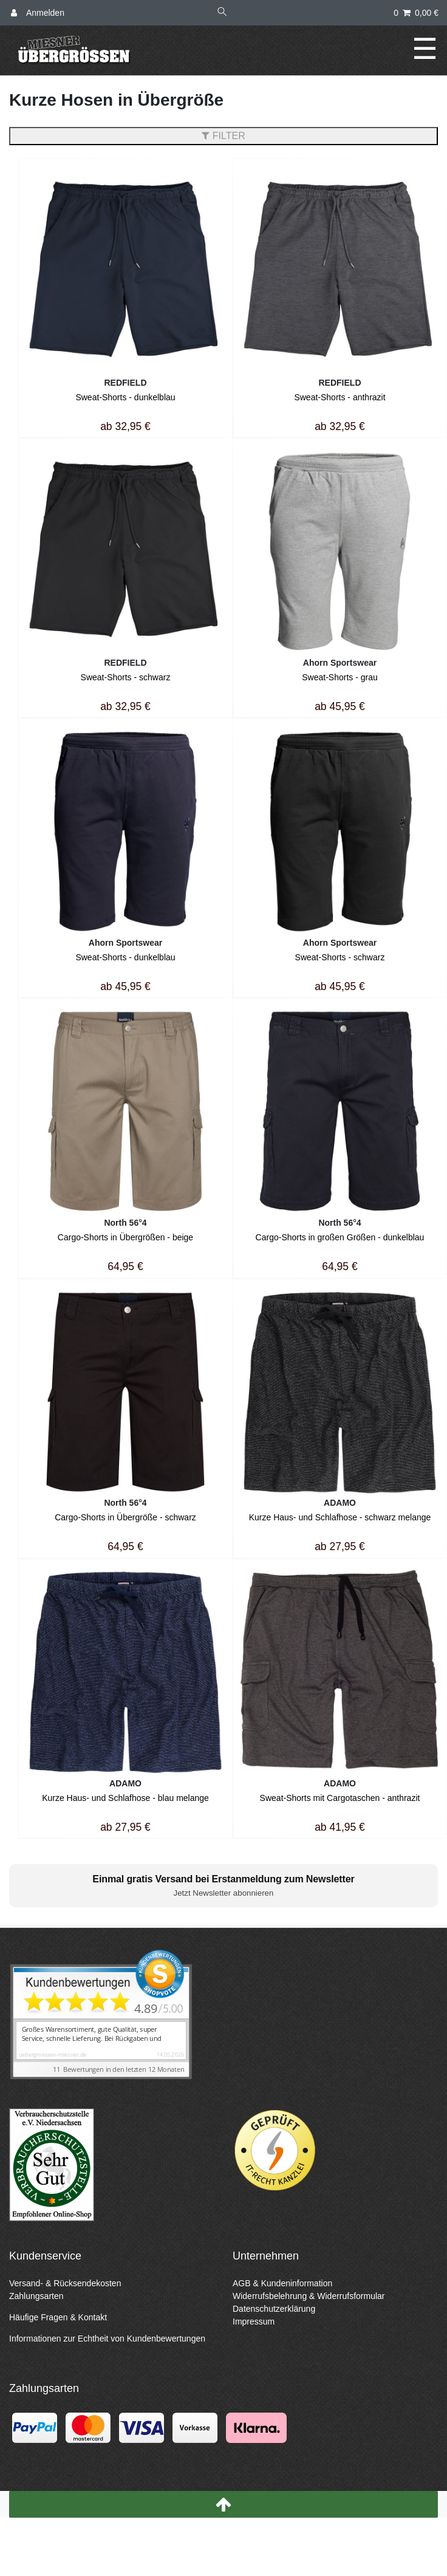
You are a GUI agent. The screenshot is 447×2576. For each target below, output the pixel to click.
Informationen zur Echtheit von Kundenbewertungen (107, 2338)
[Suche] (222, 13)
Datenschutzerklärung (274, 2309)
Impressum (254, 2321)
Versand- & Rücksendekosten (65, 2283)
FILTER (223, 136)
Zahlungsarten (36, 2296)
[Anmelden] (37, 13)
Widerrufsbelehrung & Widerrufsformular (309, 2296)
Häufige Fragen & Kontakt (58, 2317)
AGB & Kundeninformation (282, 2283)
